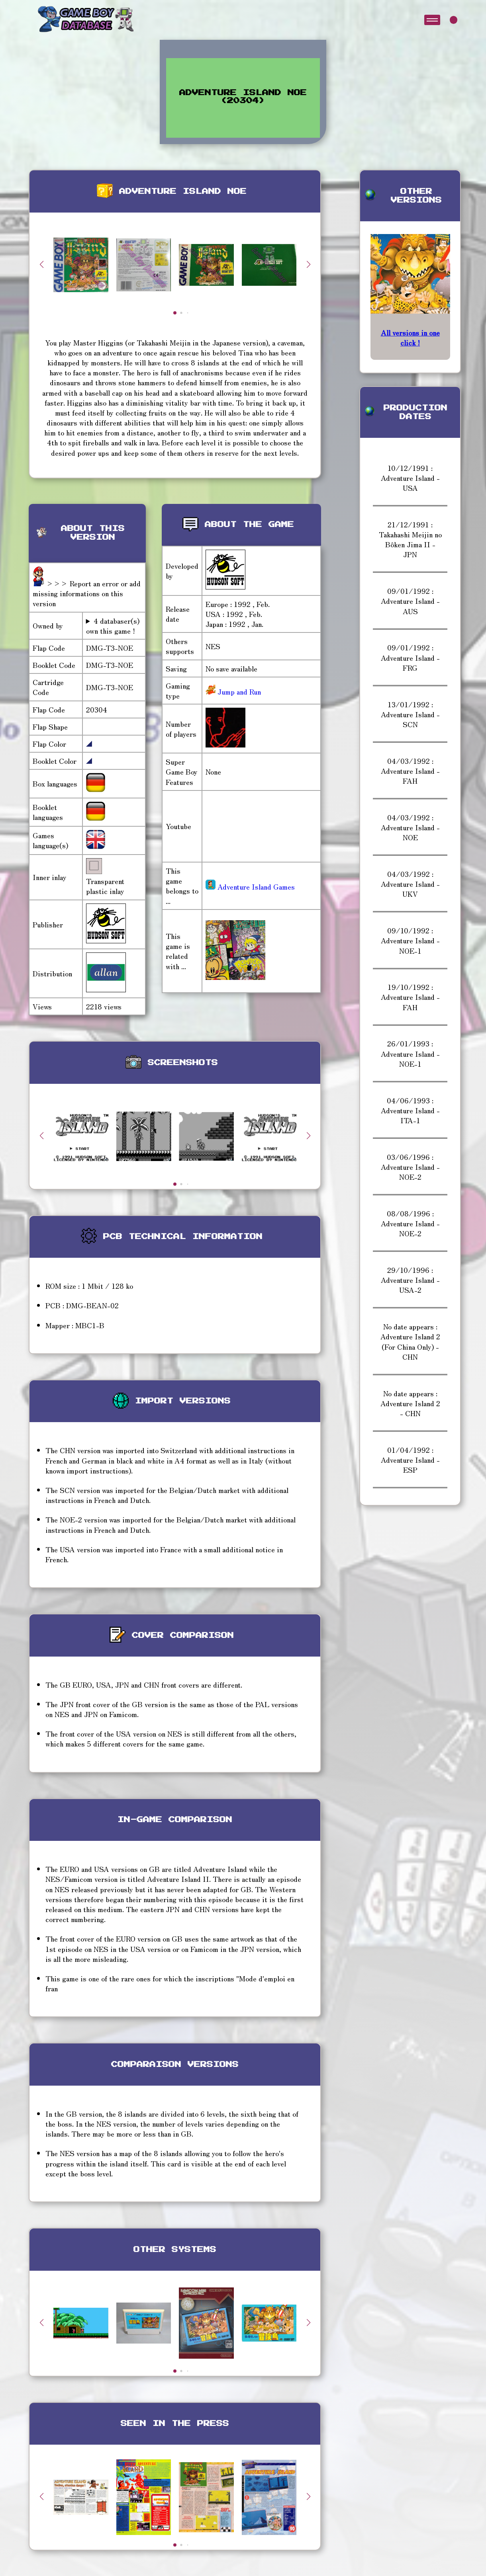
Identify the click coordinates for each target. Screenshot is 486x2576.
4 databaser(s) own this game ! (112, 626)
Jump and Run (238, 691)
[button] (308, 264)
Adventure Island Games (250, 886)
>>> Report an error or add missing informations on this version (87, 593)
